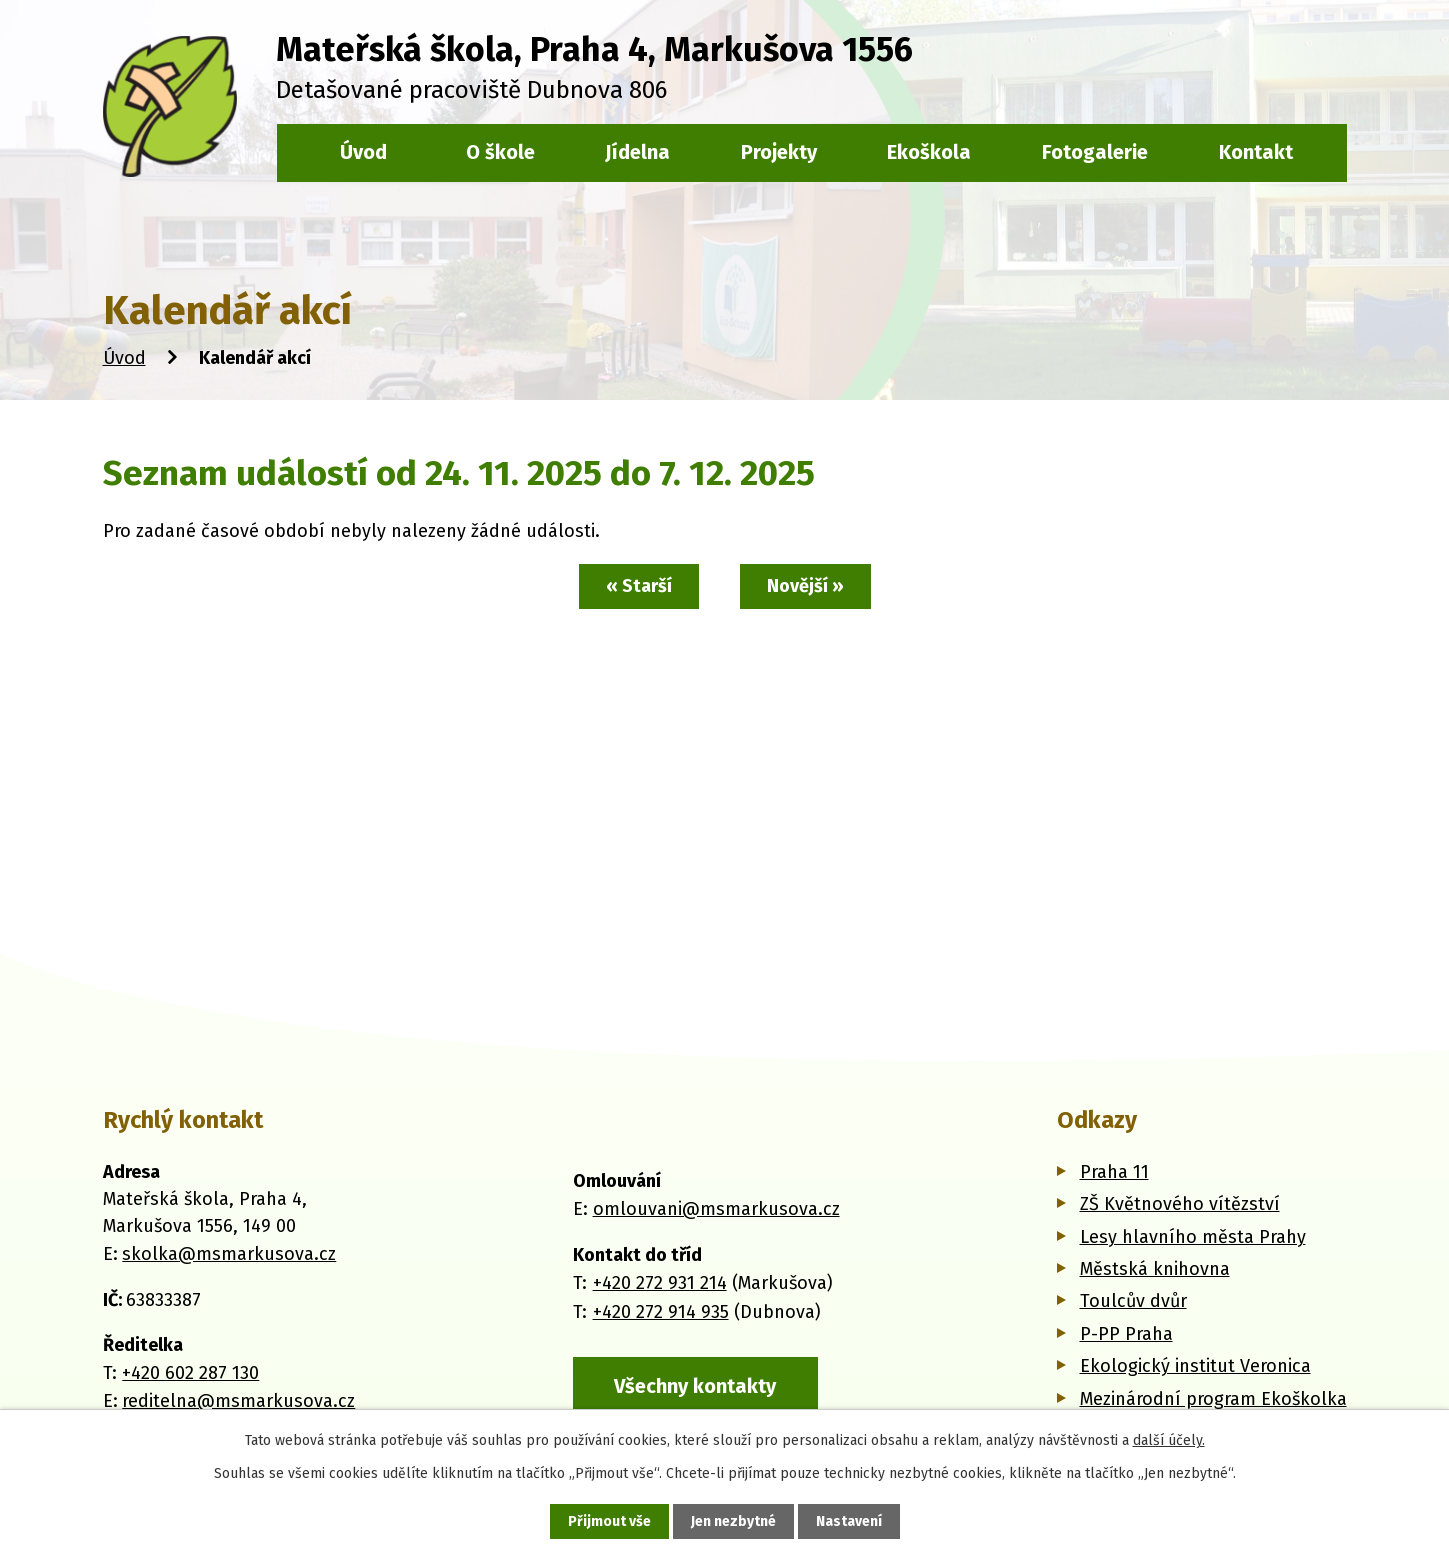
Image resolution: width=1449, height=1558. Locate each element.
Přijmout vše (609, 1521)
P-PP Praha (1126, 1334)
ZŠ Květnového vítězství (1180, 1204)
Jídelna (637, 152)
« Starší (639, 586)
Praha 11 (1114, 1172)
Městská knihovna (1155, 1269)
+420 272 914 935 (661, 1312)
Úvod (124, 358)
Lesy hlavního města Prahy (1193, 1237)
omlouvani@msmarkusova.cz (716, 1209)
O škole (500, 152)
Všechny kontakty (695, 1386)
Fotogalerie (1095, 152)
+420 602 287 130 (190, 1373)
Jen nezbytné (733, 1521)
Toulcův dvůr (1133, 1301)
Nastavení (849, 1521)
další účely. (1169, 1440)
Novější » (805, 586)
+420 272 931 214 (660, 1283)
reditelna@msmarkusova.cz (238, 1401)
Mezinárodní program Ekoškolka (1213, 1399)
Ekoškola (929, 152)
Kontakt (1256, 152)
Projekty (779, 152)
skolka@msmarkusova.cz (229, 1254)
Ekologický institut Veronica (1195, 1366)
